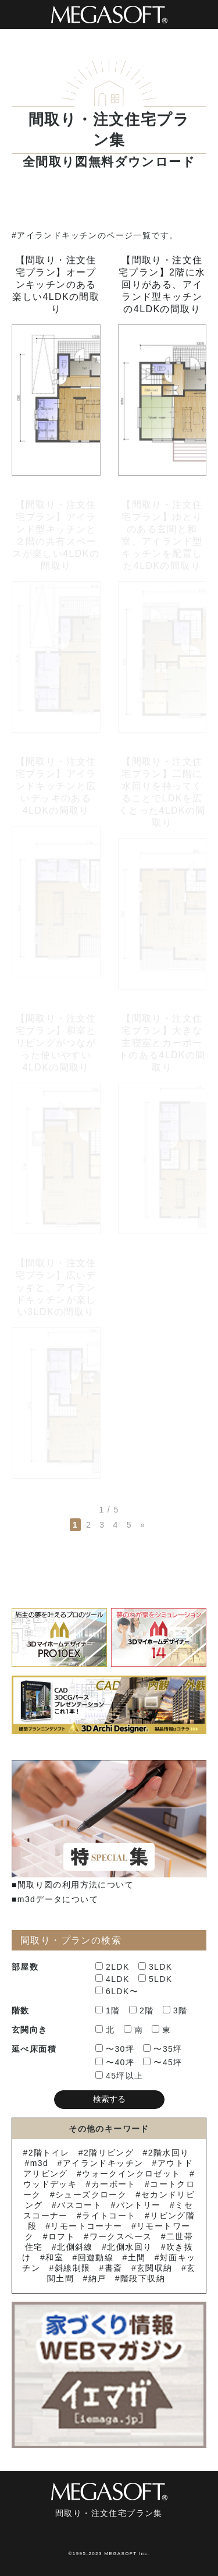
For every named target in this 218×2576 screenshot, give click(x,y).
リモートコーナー (86, 2226)
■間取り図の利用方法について (73, 1884)
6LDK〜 (116, 1991)
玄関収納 (155, 2268)
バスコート (79, 2205)
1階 (107, 2010)
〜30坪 (114, 2049)
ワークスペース (121, 2236)
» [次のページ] (142, 1524)
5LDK (155, 1979)
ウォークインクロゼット (131, 2173)
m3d (39, 2163)
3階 (175, 2010)
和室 (54, 2257)
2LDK (112, 1966)
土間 (137, 2257)
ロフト (61, 2236)
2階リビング (109, 2152)
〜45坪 (162, 2062)
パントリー (138, 2205)
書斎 (114, 2268)
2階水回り (169, 2152)
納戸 (97, 2278)
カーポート (113, 2184)
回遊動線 (96, 2257)
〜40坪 (114, 2062)
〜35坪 (162, 2049)
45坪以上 (119, 2075)
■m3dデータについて (55, 1899)
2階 (141, 2010)
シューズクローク (91, 2194)
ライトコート (108, 2215)
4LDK (112, 1979)
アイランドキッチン (103, 2163)
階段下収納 (142, 2278)
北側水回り (129, 2247)
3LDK (155, 1966)
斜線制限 (73, 2268)
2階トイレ (49, 2152)
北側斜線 (75, 2247)
